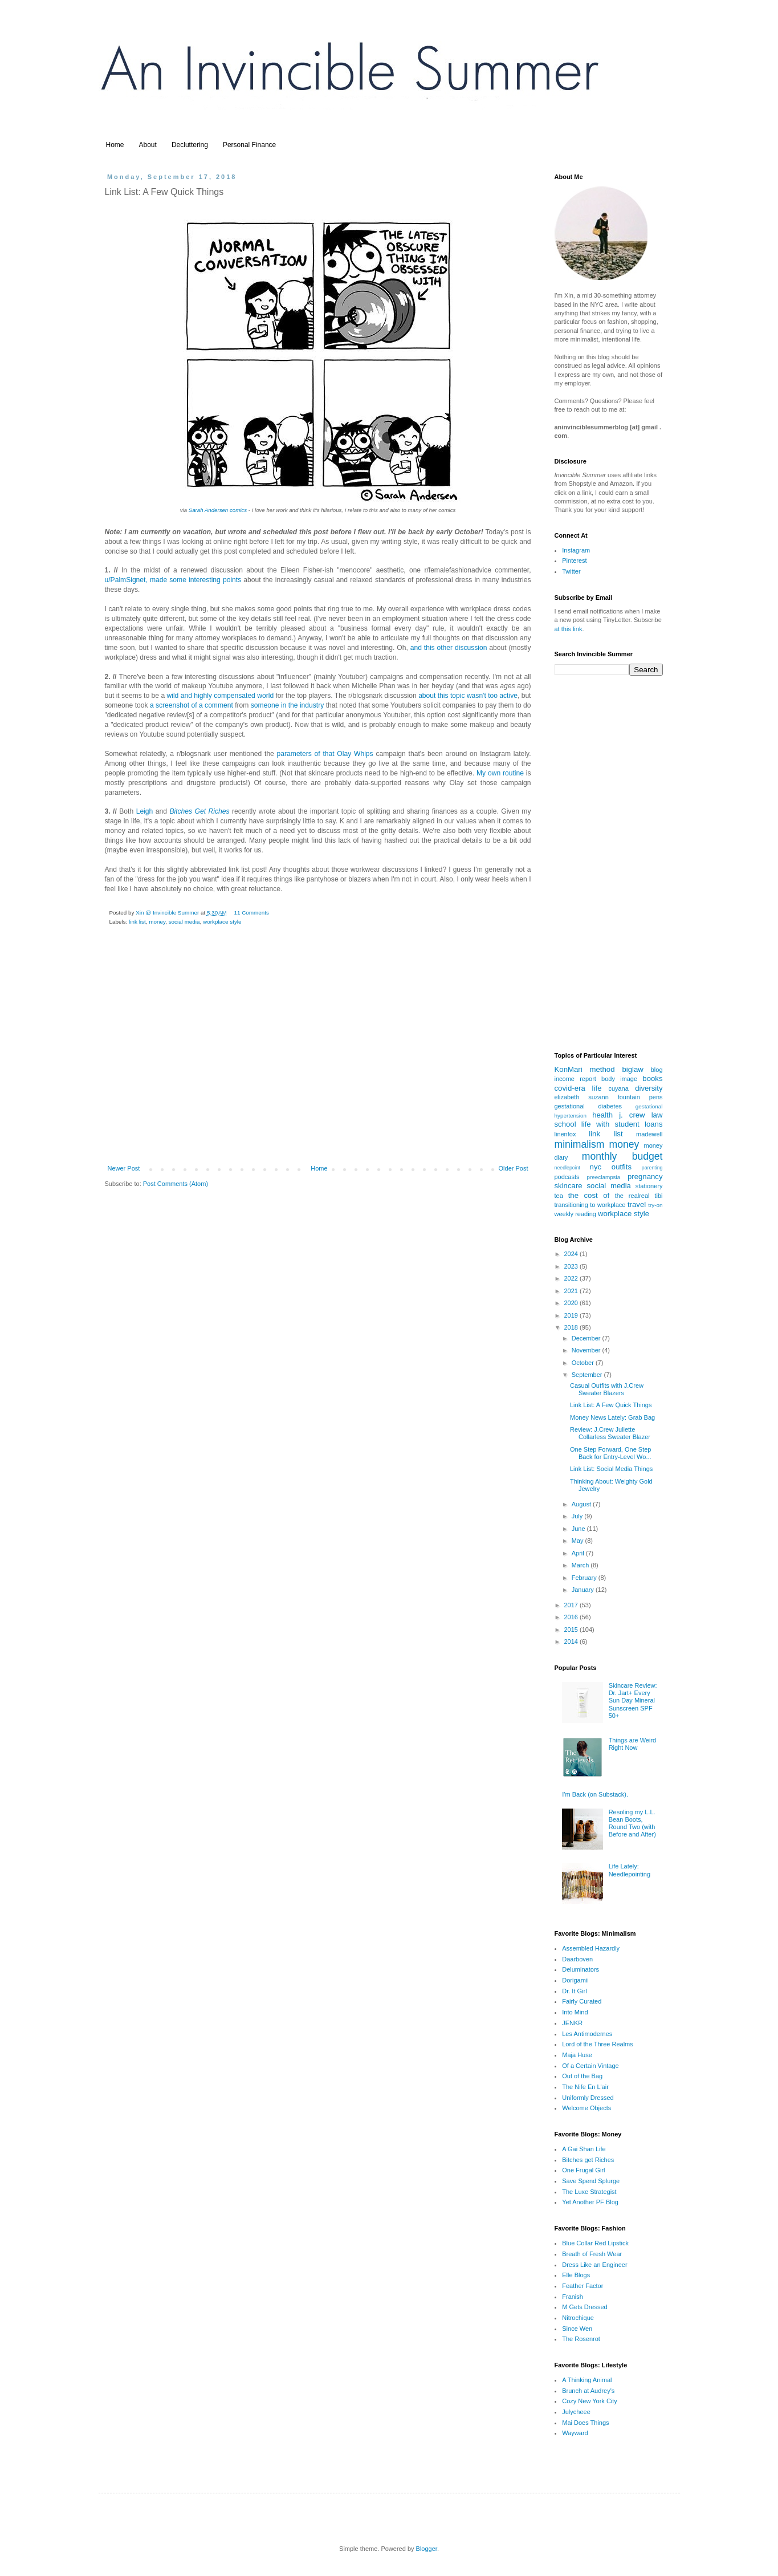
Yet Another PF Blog (590, 2202)
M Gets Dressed (584, 2306)
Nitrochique (578, 2317)
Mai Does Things (585, 2422)
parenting (652, 1168)
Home (115, 145)
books (652, 1078)
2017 (572, 1605)
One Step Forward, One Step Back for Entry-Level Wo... (610, 1453)
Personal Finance (249, 145)
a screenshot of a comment (191, 705)
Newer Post (124, 1168)
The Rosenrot (581, 2338)
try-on (655, 1205)
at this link (569, 628)
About (148, 145)
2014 (572, 1641)
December (587, 1338)
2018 (572, 1327)
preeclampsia (604, 1177)
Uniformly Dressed (587, 2097)
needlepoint (568, 1168)
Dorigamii (575, 1980)
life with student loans (622, 1124)
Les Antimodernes (587, 2033)
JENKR (572, 2023)
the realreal (632, 1195)
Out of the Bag (582, 2076)
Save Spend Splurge (591, 2180)
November (587, 1350)
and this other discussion (448, 648)
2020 (572, 1302)
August (582, 1504)
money (157, 922)
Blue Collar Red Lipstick (595, 2243)
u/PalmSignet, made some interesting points (173, 580)
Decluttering (190, 145)
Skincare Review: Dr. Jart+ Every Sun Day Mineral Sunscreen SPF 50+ (633, 1700)
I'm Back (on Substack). (595, 1794)
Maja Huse (577, 2054)
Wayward (575, 2432)
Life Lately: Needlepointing (629, 1870)
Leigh (144, 811)
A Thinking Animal (587, 2379)
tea (559, 1195)
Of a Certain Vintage (590, 2065)
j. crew (632, 1115)
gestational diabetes (588, 1106)
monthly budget (622, 1156)
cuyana (618, 1088)
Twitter (571, 571)
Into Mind (575, 2012)
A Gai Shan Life (583, 2149)
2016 (572, 1617)
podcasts (567, 1176)
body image (619, 1078)
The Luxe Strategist (589, 2191)
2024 (572, 1253)
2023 (572, 1266)
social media (184, 922)
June (579, 1528)
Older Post (513, 1168)
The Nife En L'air (585, 2086)
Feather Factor (582, 2285)
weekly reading (575, 1213)
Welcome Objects (586, 2107)
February (585, 1577)
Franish (572, 2296)
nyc (596, 1167)
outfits (622, 1167)
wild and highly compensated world (220, 696)
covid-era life (578, 1088)
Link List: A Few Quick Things (610, 1404)
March (581, 1565)
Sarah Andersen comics (218, 510)
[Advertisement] (318, 1072)
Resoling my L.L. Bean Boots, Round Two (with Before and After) (632, 1823)
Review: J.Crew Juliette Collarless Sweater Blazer (610, 1433)
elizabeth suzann (582, 1097)
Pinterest (574, 560)
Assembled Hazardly (591, 1948)
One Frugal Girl (583, 2170)
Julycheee (576, 2411)
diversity (648, 1088)
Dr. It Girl (574, 1991)
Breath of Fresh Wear (592, 2253)
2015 (572, 1629)
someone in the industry (287, 705)
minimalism (580, 1144)
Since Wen (577, 2328)
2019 (572, 1315)
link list (137, 922)
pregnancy (645, 1176)
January (584, 1589)
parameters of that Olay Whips (325, 754)
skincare (569, 1185)
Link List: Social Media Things (611, 1468)
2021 (572, 1290)
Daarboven (577, 1959)
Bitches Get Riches (199, 811)
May (578, 1540)
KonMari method (585, 1069)
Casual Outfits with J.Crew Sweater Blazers (606, 1389)
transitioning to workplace (590, 1204)
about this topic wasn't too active (468, 696)
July (578, 1516)
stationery (649, 1186)
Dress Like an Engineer (594, 2264)
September (588, 1374)
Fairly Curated (581, 2001)
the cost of (589, 1195)
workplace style (222, 922)
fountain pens (640, 1097)
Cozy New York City (589, 2401)
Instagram (576, 550)
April (579, 1553)
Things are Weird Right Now (633, 1744)
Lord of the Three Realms (597, 2044)
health (602, 1115)
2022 (572, 1278)
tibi (658, 1195)
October (584, 1362)
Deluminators (580, 1969)
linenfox (565, 1134)
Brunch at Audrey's (588, 2390)
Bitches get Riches (588, 2159)
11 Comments (251, 912)
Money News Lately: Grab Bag (612, 1417)
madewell (649, 1134)
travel (637, 1204)
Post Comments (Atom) (175, 1183)
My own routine (500, 773)
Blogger (426, 2548)
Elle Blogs (576, 2275)
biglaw (632, 1069)
